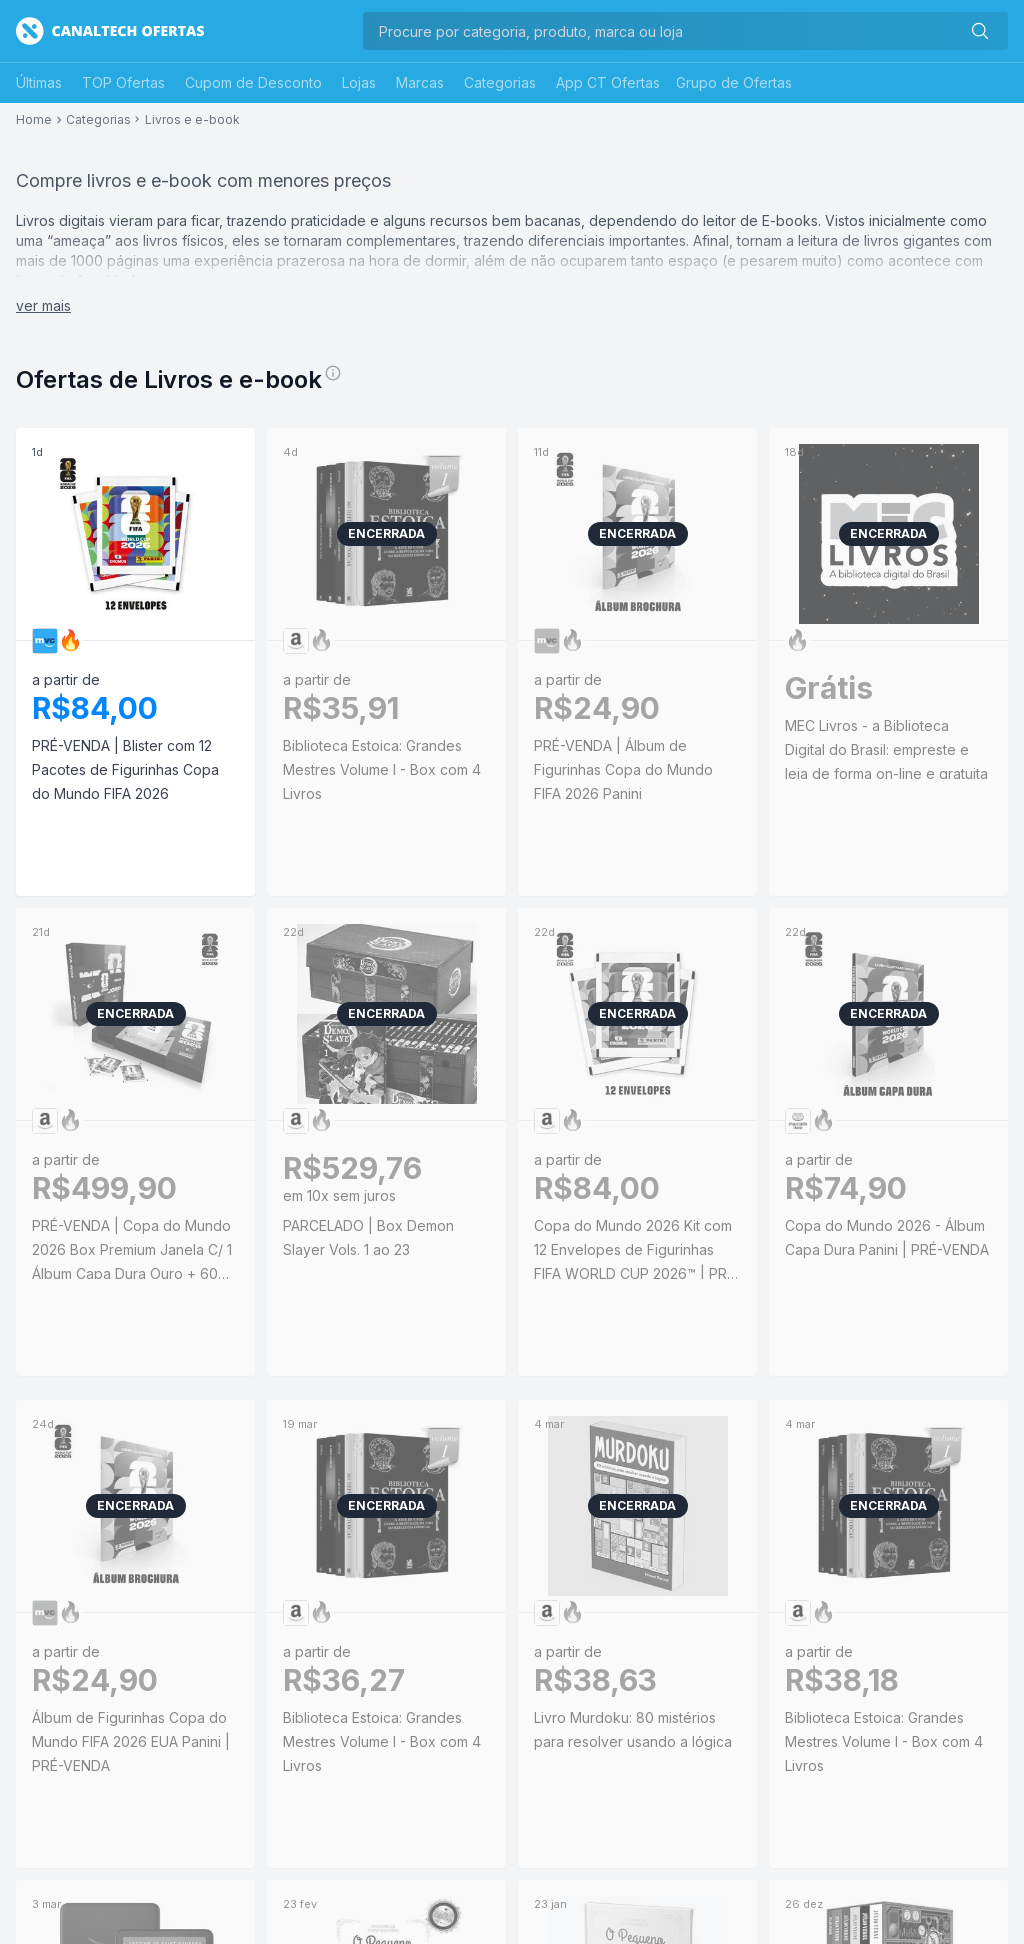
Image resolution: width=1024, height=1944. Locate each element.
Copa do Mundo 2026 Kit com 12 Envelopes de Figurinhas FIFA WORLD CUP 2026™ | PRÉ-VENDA (637, 1251)
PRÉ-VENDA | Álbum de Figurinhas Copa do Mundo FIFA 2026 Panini (623, 769)
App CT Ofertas (608, 82)
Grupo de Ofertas (734, 82)
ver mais (43, 305)
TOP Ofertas (123, 82)
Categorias (500, 82)
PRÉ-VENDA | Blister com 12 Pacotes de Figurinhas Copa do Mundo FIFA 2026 (125, 769)
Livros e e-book (192, 120)
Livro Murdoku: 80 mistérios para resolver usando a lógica (633, 1729)
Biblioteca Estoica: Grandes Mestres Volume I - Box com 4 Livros (382, 769)
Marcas (420, 82)
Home (34, 120)
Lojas (359, 82)
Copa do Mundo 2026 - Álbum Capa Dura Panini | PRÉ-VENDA (887, 1237)
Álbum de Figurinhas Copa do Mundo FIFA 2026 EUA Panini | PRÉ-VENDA (131, 1741)
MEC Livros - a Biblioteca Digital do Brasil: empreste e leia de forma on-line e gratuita (886, 749)
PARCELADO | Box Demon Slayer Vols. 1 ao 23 (368, 1237)
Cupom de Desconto (253, 82)
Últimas (39, 82)
